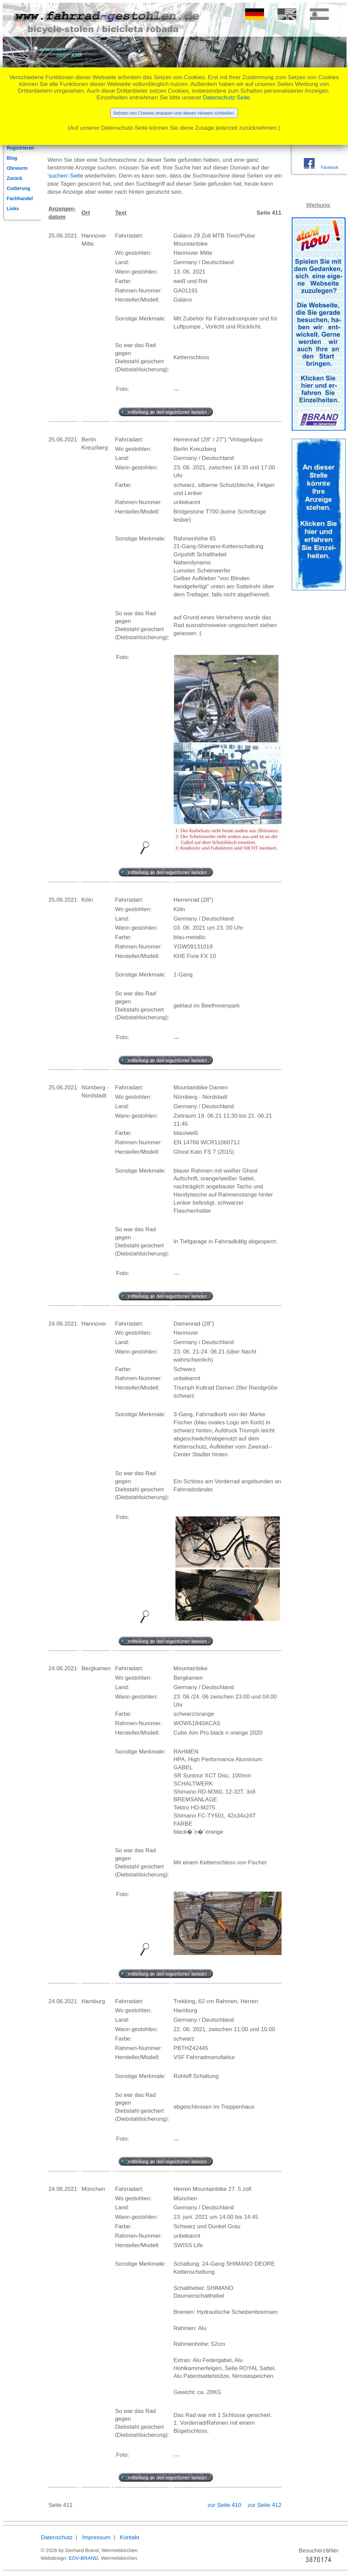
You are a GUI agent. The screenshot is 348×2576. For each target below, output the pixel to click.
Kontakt (129, 2537)
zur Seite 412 (264, 2505)
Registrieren (20, 148)
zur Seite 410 (225, 2505)
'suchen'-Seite (65, 176)
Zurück (15, 178)
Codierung (18, 188)
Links (13, 208)
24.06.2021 (63, 1324)
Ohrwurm (17, 168)
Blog (12, 158)
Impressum (96, 2537)
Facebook (329, 167)
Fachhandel (20, 198)
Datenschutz (57, 2537)
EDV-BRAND (83, 2558)
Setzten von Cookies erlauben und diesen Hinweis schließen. (174, 113)
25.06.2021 (63, 235)
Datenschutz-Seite (226, 97)
